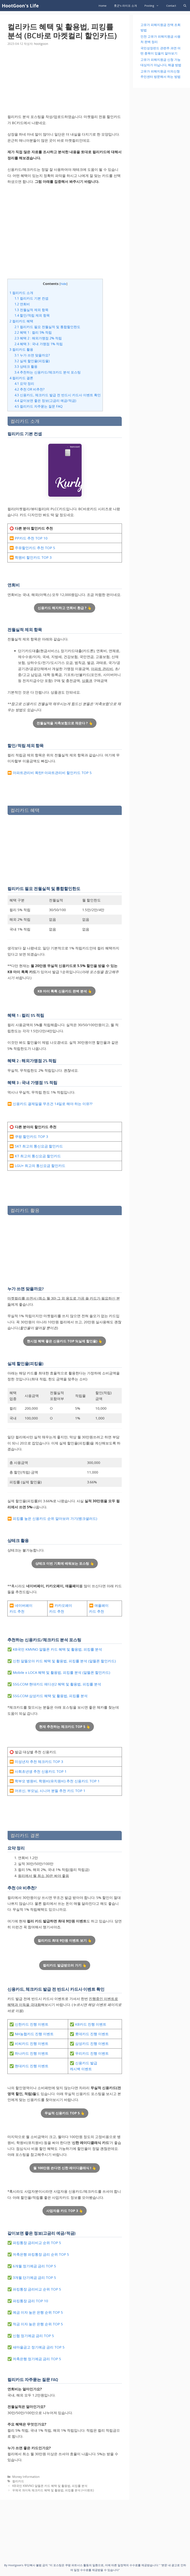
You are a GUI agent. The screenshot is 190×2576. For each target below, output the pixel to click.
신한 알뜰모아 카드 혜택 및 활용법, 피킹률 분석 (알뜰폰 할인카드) (64, 1661)
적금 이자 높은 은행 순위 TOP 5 (38, 2324)
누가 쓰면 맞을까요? (32, 355)
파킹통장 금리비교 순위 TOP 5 (37, 2242)
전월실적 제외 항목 (31, 310)
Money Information (26, 2477)
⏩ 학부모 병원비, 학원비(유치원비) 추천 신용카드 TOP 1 (54, 1781)
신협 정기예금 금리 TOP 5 (33, 2335)
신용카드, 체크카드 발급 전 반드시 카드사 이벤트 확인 (57, 395)
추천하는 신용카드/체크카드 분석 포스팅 (47, 372)
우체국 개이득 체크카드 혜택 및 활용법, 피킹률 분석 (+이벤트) (53, 2490)
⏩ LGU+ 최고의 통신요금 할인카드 (37, 1165)
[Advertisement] (64, 81)
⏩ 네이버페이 (20, 1605)
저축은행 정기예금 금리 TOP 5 (37, 2358)
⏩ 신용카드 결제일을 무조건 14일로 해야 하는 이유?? (49, 1103)
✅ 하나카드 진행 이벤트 (28, 2053)
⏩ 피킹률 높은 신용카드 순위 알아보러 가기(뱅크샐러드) (52, 1518)
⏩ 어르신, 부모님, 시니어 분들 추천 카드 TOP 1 (47, 1790)
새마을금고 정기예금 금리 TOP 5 (39, 2347)
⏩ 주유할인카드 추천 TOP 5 (32, 547)
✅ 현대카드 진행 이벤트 (28, 2066)
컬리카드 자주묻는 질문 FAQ (38, 406)
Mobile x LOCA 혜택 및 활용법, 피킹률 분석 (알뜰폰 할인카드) (61, 1672)
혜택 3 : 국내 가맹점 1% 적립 (38, 344)
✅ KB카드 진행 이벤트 (88, 2024)
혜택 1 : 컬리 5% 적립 (33, 332)
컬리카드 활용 (21, 349)
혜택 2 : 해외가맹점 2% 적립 (38, 338)
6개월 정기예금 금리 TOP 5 (34, 2266)
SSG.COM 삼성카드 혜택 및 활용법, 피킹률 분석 (50, 1695)
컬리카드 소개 (21, 292)
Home (103, 5)
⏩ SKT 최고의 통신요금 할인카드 (36, 1146)
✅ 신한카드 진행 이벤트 (28, 2024)
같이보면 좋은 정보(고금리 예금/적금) (45, 400)
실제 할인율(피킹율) (32, 361)
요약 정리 (24, 383)
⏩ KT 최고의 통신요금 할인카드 (35, 1156)
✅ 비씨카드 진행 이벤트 (28, 2043)
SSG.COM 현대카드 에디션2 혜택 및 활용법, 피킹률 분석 (57, 1684)
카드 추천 (16, 1611)
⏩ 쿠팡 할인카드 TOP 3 (28, 1136)
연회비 (22, 304)
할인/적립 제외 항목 (32, 315)
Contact (171, 5)
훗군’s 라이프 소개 (125, 5)
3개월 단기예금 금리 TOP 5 (34, 2277)
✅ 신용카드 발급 (83, 2063)
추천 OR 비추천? (29, 389)
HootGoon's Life (20, 5)
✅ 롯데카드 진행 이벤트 (89, 2034)
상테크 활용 (25, 366)
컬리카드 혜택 (21, 321)
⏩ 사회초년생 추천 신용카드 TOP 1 (38, 1771)
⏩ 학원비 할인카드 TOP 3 (30, 557)
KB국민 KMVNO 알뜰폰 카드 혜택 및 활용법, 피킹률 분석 (57, 1649)
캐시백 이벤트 (81, 2069)
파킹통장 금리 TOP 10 (30, 2300)
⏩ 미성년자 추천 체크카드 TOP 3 (36, 1761)
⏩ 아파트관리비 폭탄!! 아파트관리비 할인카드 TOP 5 (49, 772)
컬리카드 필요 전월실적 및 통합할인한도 (47, 327)
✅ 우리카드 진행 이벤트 (89, 2053)
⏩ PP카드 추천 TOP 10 (28, 538)
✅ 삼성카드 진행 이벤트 (89, 2043)
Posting (153, 5)
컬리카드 (18, 2481)
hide (63, 284)
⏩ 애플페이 (99, 1605)
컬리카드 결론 (21, 378)
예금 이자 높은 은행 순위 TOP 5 (38, 2312)
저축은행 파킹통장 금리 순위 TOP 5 (41, 2254)
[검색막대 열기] (185, 5)
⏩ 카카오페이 (60, 1605)
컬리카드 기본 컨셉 (31, 298)
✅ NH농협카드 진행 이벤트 (31, 2034)
